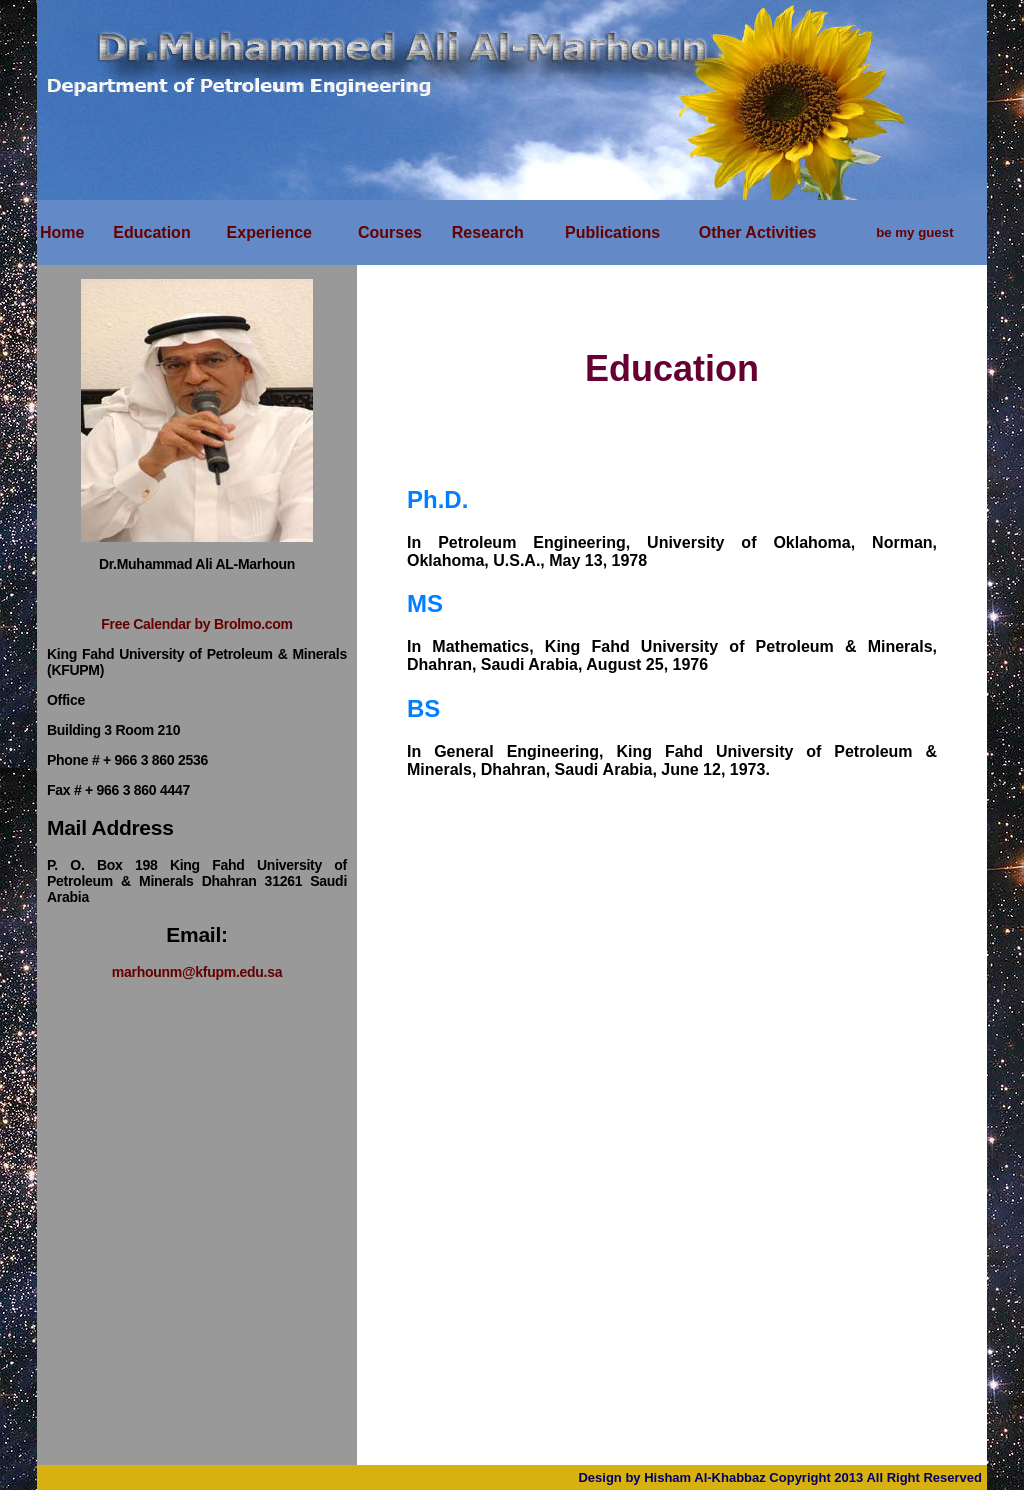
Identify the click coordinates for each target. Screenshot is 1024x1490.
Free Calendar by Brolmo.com (197, 624)
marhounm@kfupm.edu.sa (197, 972)
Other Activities (758, 232)
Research (488, 232)
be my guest (914, 232)
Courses (390, 232)
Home (62, 232)
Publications (612, 232)
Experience (269, 232)
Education (151, 232)
